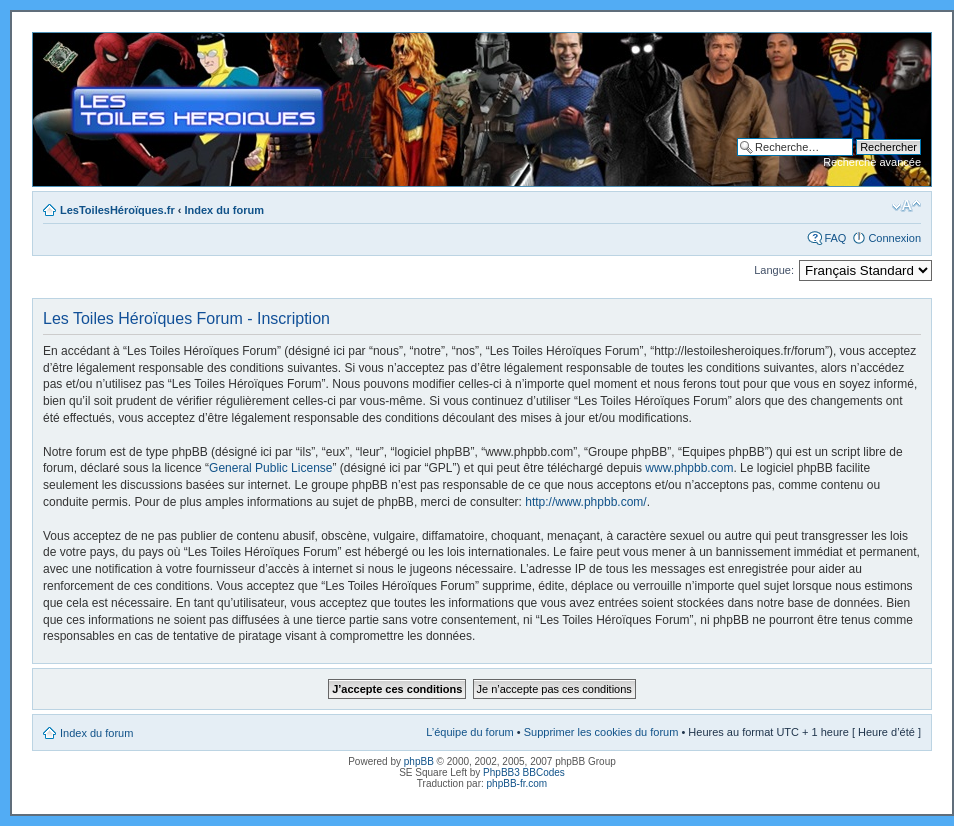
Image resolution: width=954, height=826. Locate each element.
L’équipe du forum (469, 732)
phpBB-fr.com (517, 783)
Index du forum (224, 210)
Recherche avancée (872, 162)
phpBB (419, 761)
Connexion (894, 238)
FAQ (835, 238)
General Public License (270, 468)
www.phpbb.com (689, 468)
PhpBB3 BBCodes (524, 772)
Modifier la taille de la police (906, 206)
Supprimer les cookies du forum (601, 732)
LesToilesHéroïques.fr (117, 210)
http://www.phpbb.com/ (585, 502)
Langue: (774, 270)
